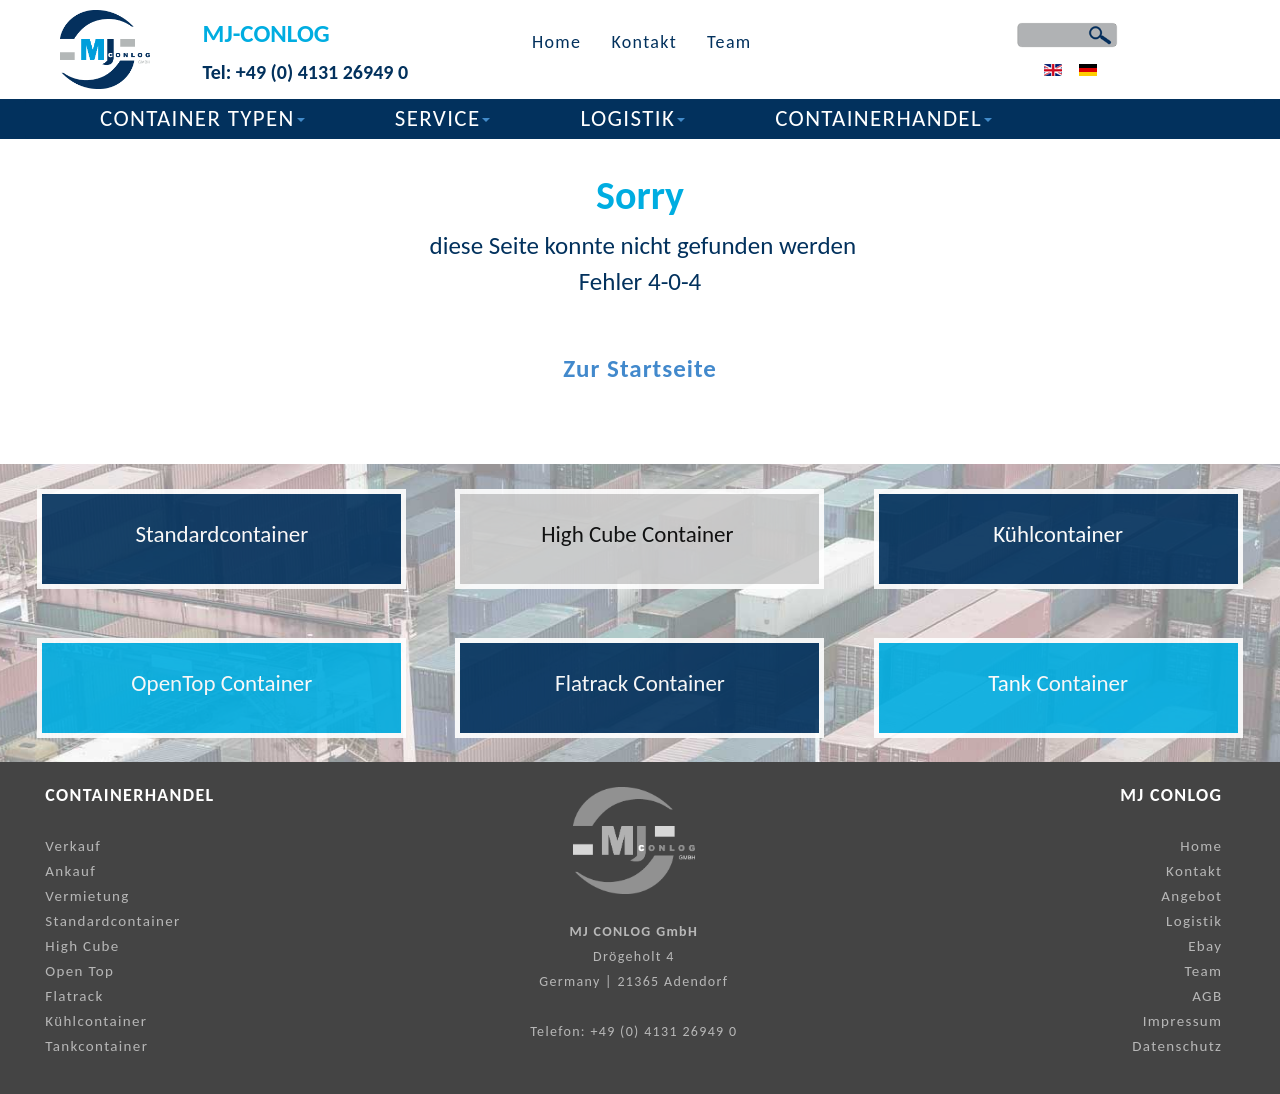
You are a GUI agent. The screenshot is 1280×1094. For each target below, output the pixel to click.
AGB (1207, 996)
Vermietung (87, 896)
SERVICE (443, 118)
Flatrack (74, 996)
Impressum (1183, 1021)
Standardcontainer (221, 534)
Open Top (79, 971)
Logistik (1194, 921)
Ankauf (70, 871)
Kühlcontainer (1058, 534)
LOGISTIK (632, 118)
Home (556, 42)
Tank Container (1058, 683)
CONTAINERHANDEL (883, 118)
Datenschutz (1177, 1046)
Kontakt (644, 42)
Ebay (1205, 946)
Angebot (1191, 896)
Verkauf (73, 846)
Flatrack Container (640, 683)
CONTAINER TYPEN (202, 118)
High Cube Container (640, 534)
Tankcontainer (96, 1046)
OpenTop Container (221, 683)
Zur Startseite (640, 368)
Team (729, 42)
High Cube (82, 946)
